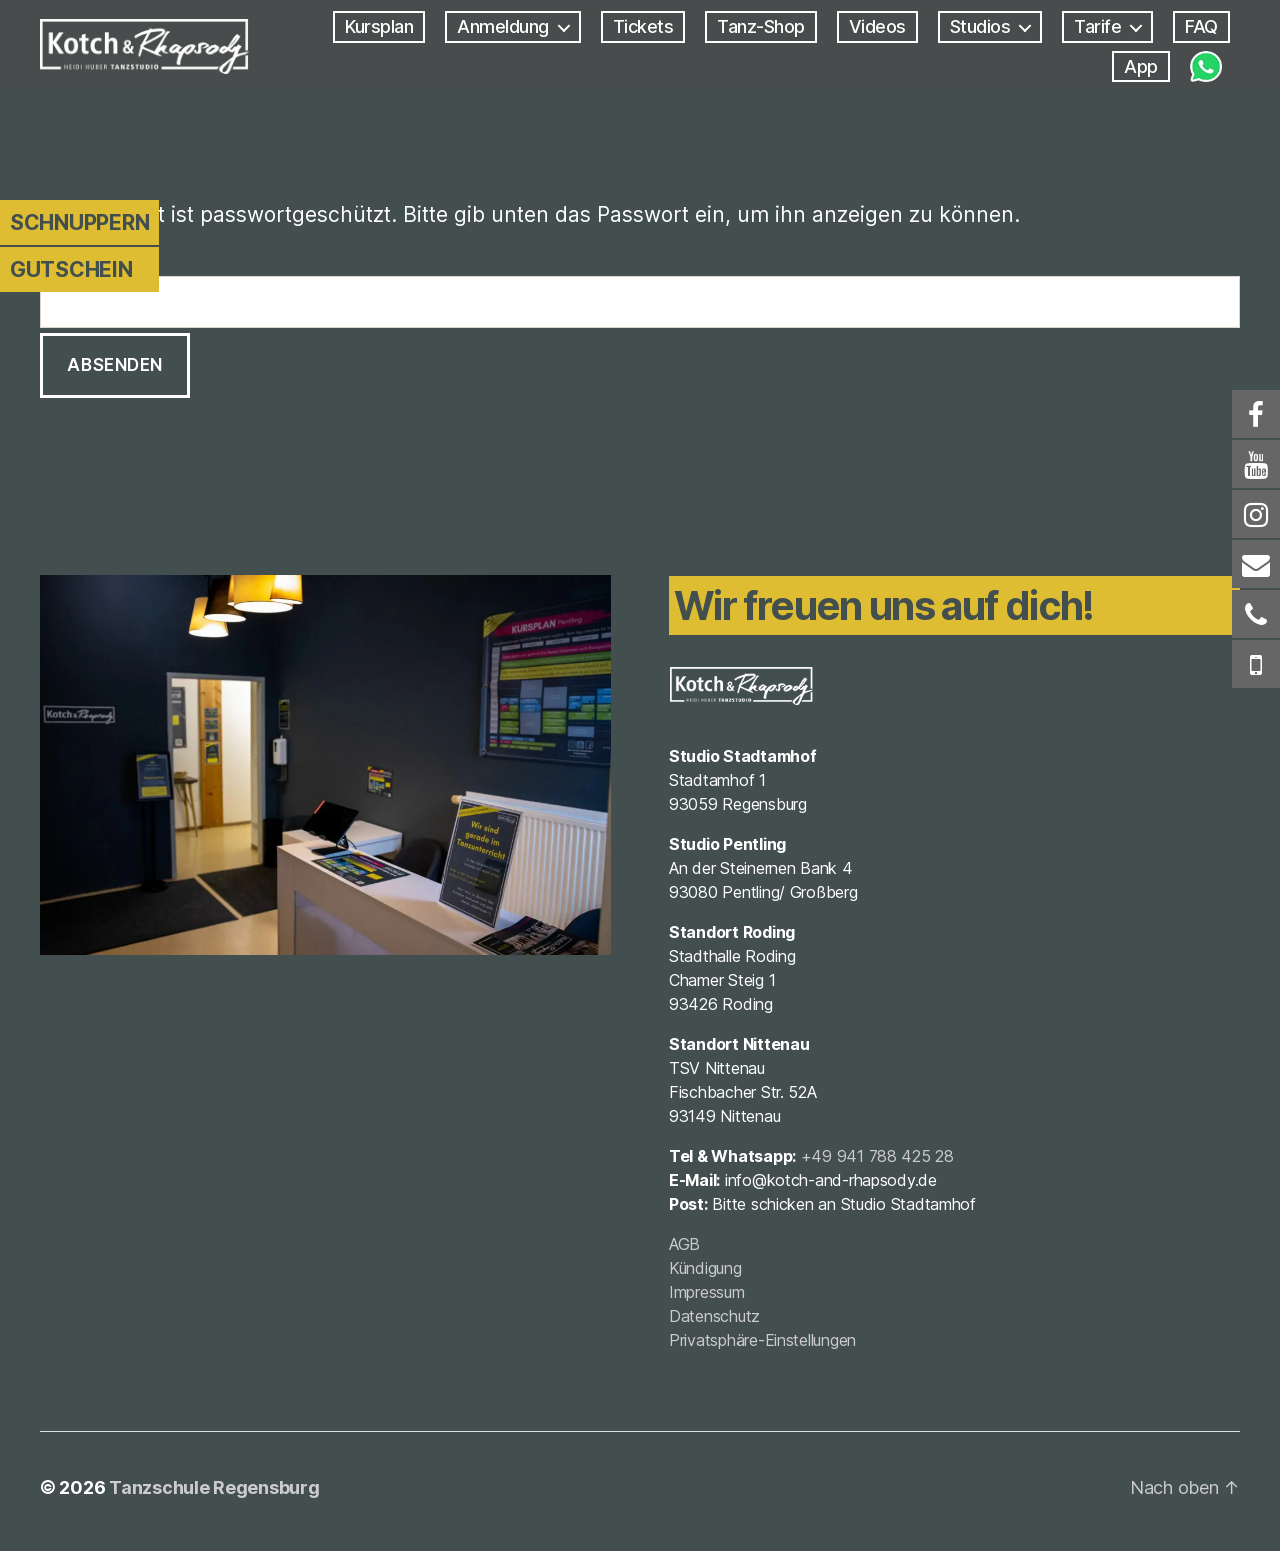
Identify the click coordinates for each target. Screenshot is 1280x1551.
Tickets (643, 27)
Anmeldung (503, 27)
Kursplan (379, 27)
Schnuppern (79, 222)
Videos (877, 27)
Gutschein (71, 269)
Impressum (708, 1297)
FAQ (1201, 27)
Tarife (1097, 27)
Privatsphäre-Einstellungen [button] (763, 1345)
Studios (980, 27)
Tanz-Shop (761, 27)
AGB (685, 1249)
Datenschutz (715, 1321)
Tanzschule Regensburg (214, 1494)
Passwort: (640, 291)
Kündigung (706, 1273)
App (1141, 67)
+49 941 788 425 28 (878, 1161)
